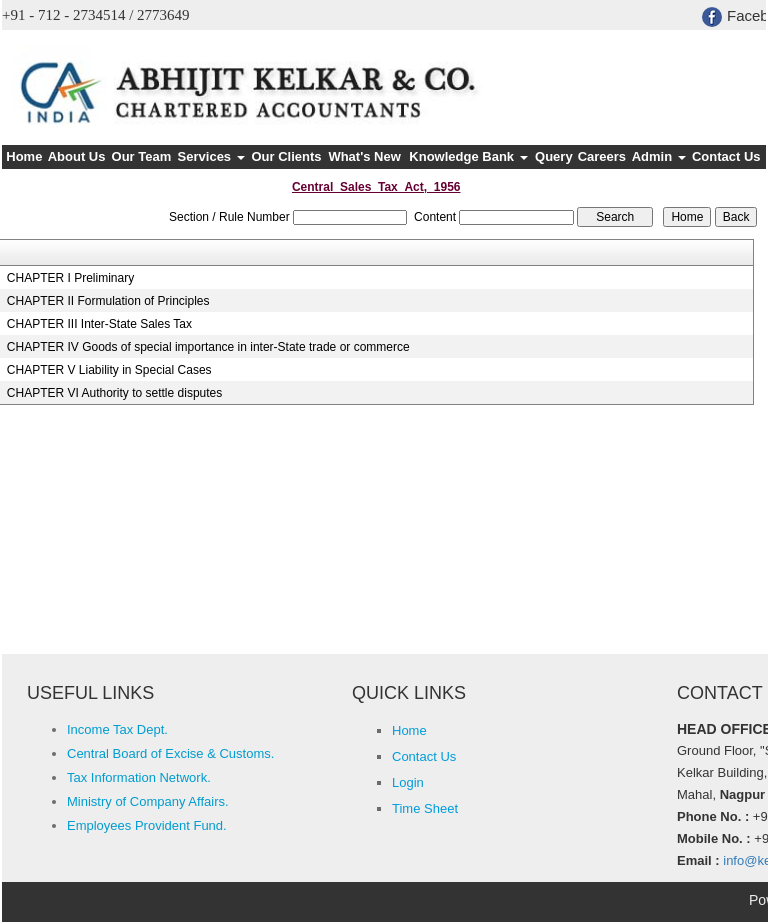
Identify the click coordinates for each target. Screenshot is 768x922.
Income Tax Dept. (117, 729)
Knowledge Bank (468, 156)
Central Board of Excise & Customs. (170, 753)
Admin (659, 156)
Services (211, 156)
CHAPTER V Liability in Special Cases (109, 370)
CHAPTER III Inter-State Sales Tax (99, 324)
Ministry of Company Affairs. (148, 801)
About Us (77, 156)
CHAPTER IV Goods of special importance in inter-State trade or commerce (208, 347)
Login (408, 782)
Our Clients (286, 156)
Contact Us (726, 156)
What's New (364, 156)
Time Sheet (425, 808)
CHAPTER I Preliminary (70, 278)
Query (554, 156)
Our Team (142, 156)
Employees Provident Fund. (147, 825)
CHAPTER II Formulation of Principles (108, 301)
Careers (602, 156)
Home (24, 156)
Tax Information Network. (139, 777)
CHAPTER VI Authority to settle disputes (114, 393)
